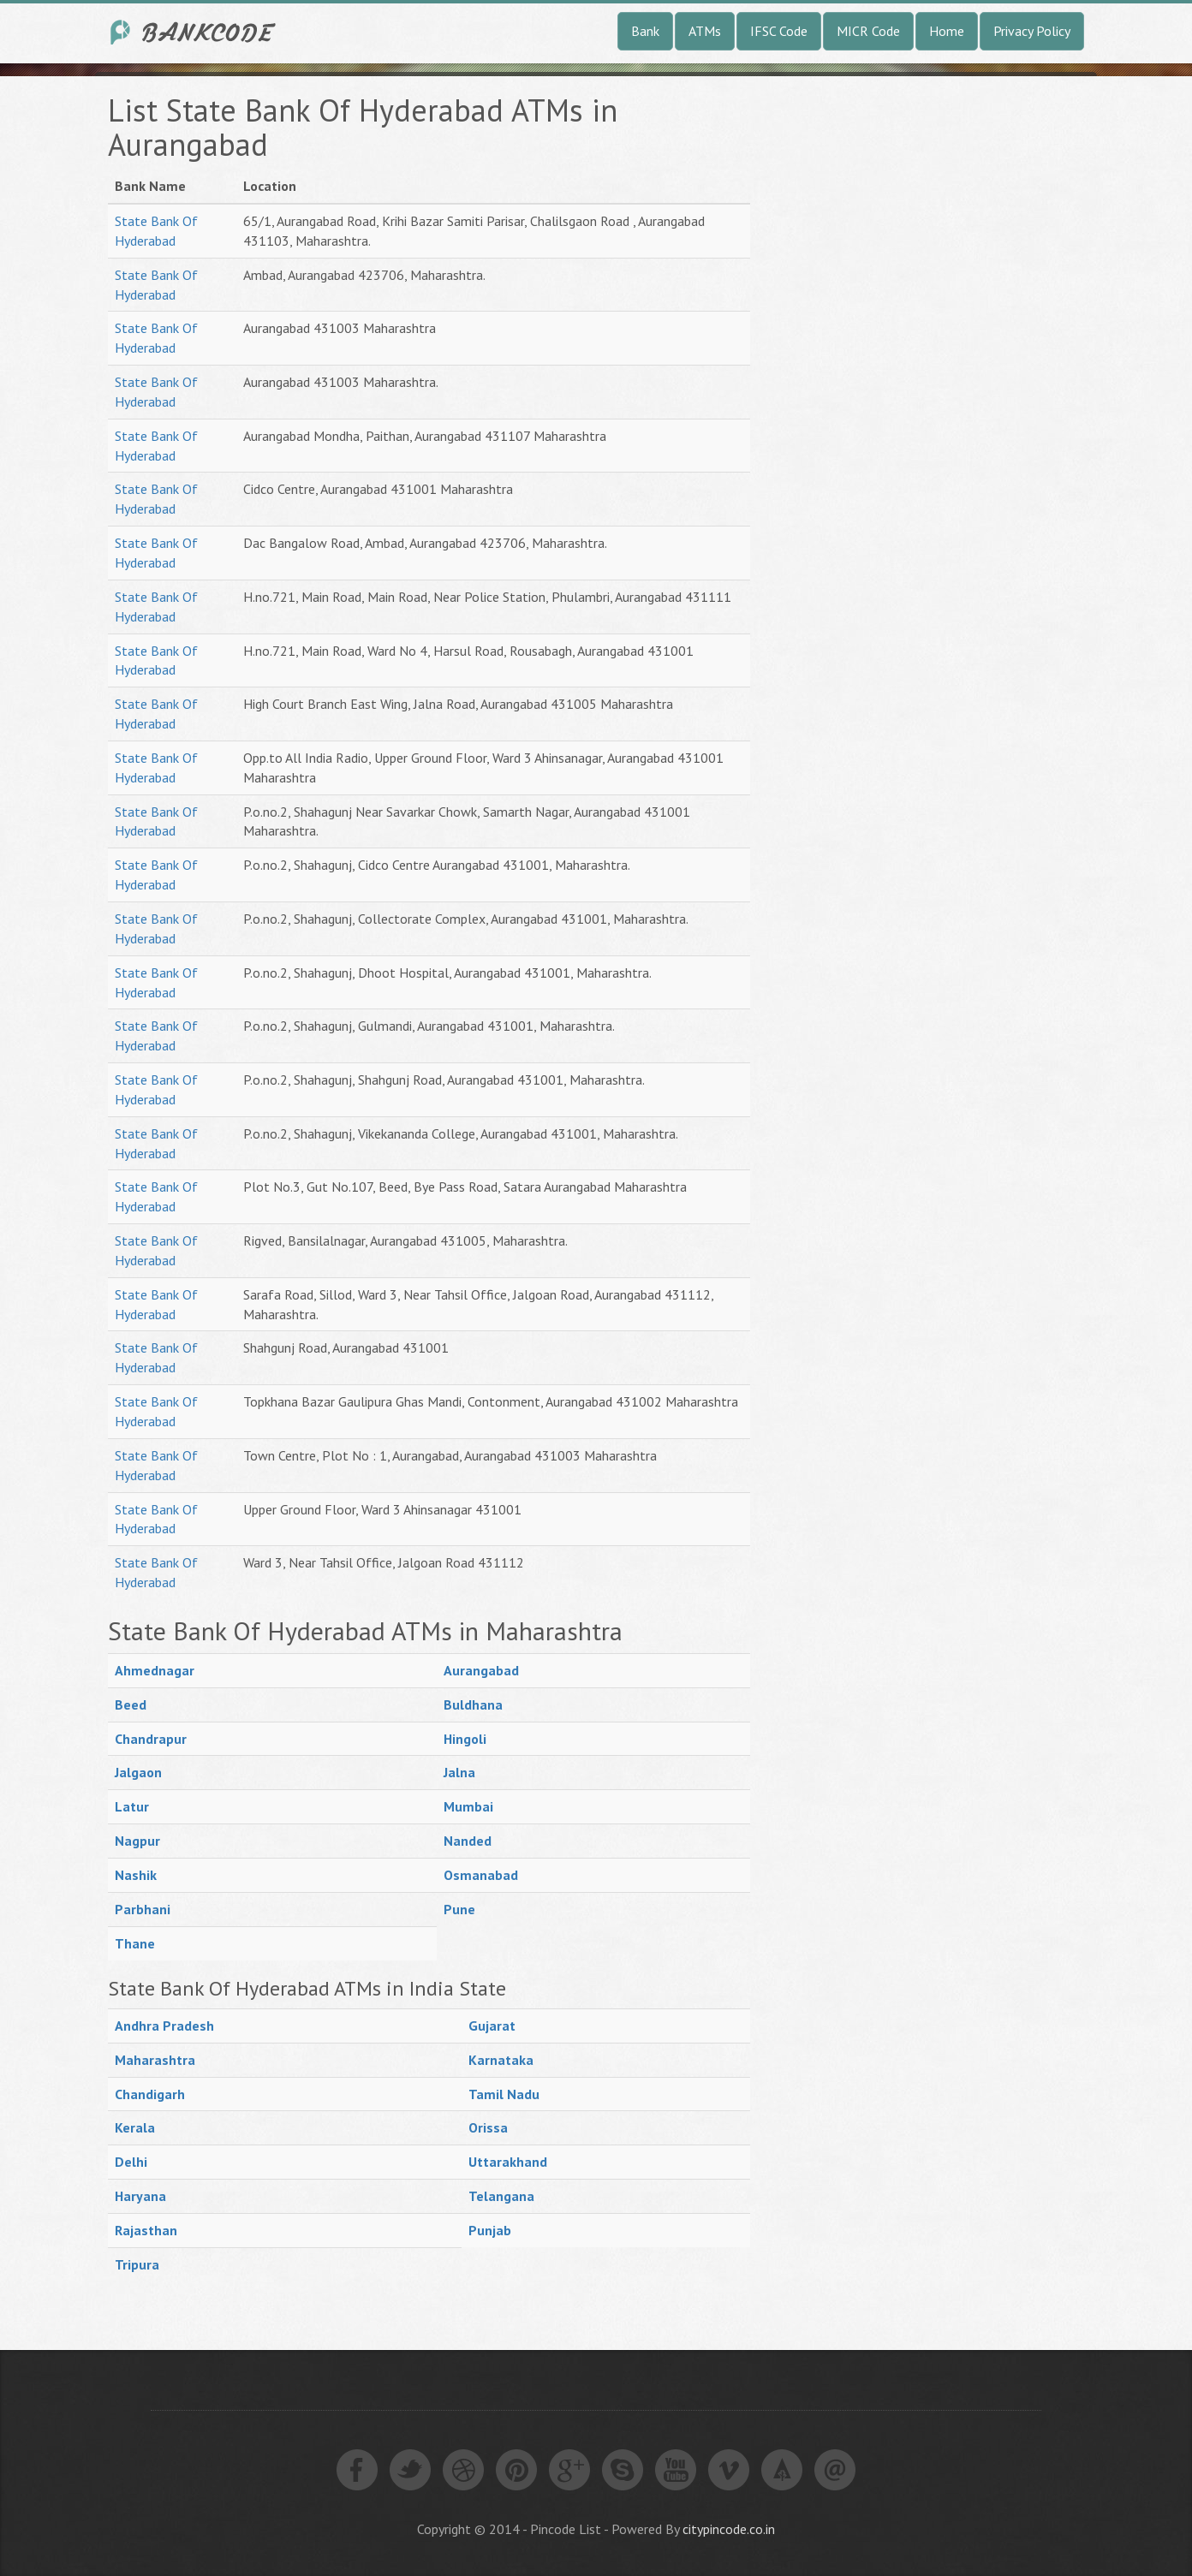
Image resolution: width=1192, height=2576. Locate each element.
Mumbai (468, 1806)
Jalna (459, 1772)
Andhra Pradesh (164, 2025)
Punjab (489, 2230)
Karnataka (500, 2059)
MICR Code (868, 30)
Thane (135, 1943)
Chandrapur (151, 1738)
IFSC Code (779, 30)
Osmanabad (481, 1874)
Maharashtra (155, 2059)
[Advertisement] (904, 350)
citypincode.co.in (728, 2528)
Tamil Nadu (503, 2094)
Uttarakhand (507, 2161)
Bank (645, 30)
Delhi (131, 2161)
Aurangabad (481, 1670)
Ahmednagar (154, 1670)
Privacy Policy (1031, 30)
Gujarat (492, 2025)
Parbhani (142, 1909)
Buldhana (473, 1704)
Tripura (137, 2264)
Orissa (488, 2127)
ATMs (704, 30)
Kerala (135, 2127)
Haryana (140, 2195)
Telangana (501, 2195)
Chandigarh (150, 2094)
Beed (130, 1704)
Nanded (468, 1840)
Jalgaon (138, 1772)
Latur (132, 1806)
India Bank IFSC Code (193, 32)
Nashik (136, 1874)
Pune (459, 1909)
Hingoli (465, 1738)
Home (946, 30)
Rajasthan (146, 2230)
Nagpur (137, 1840)
